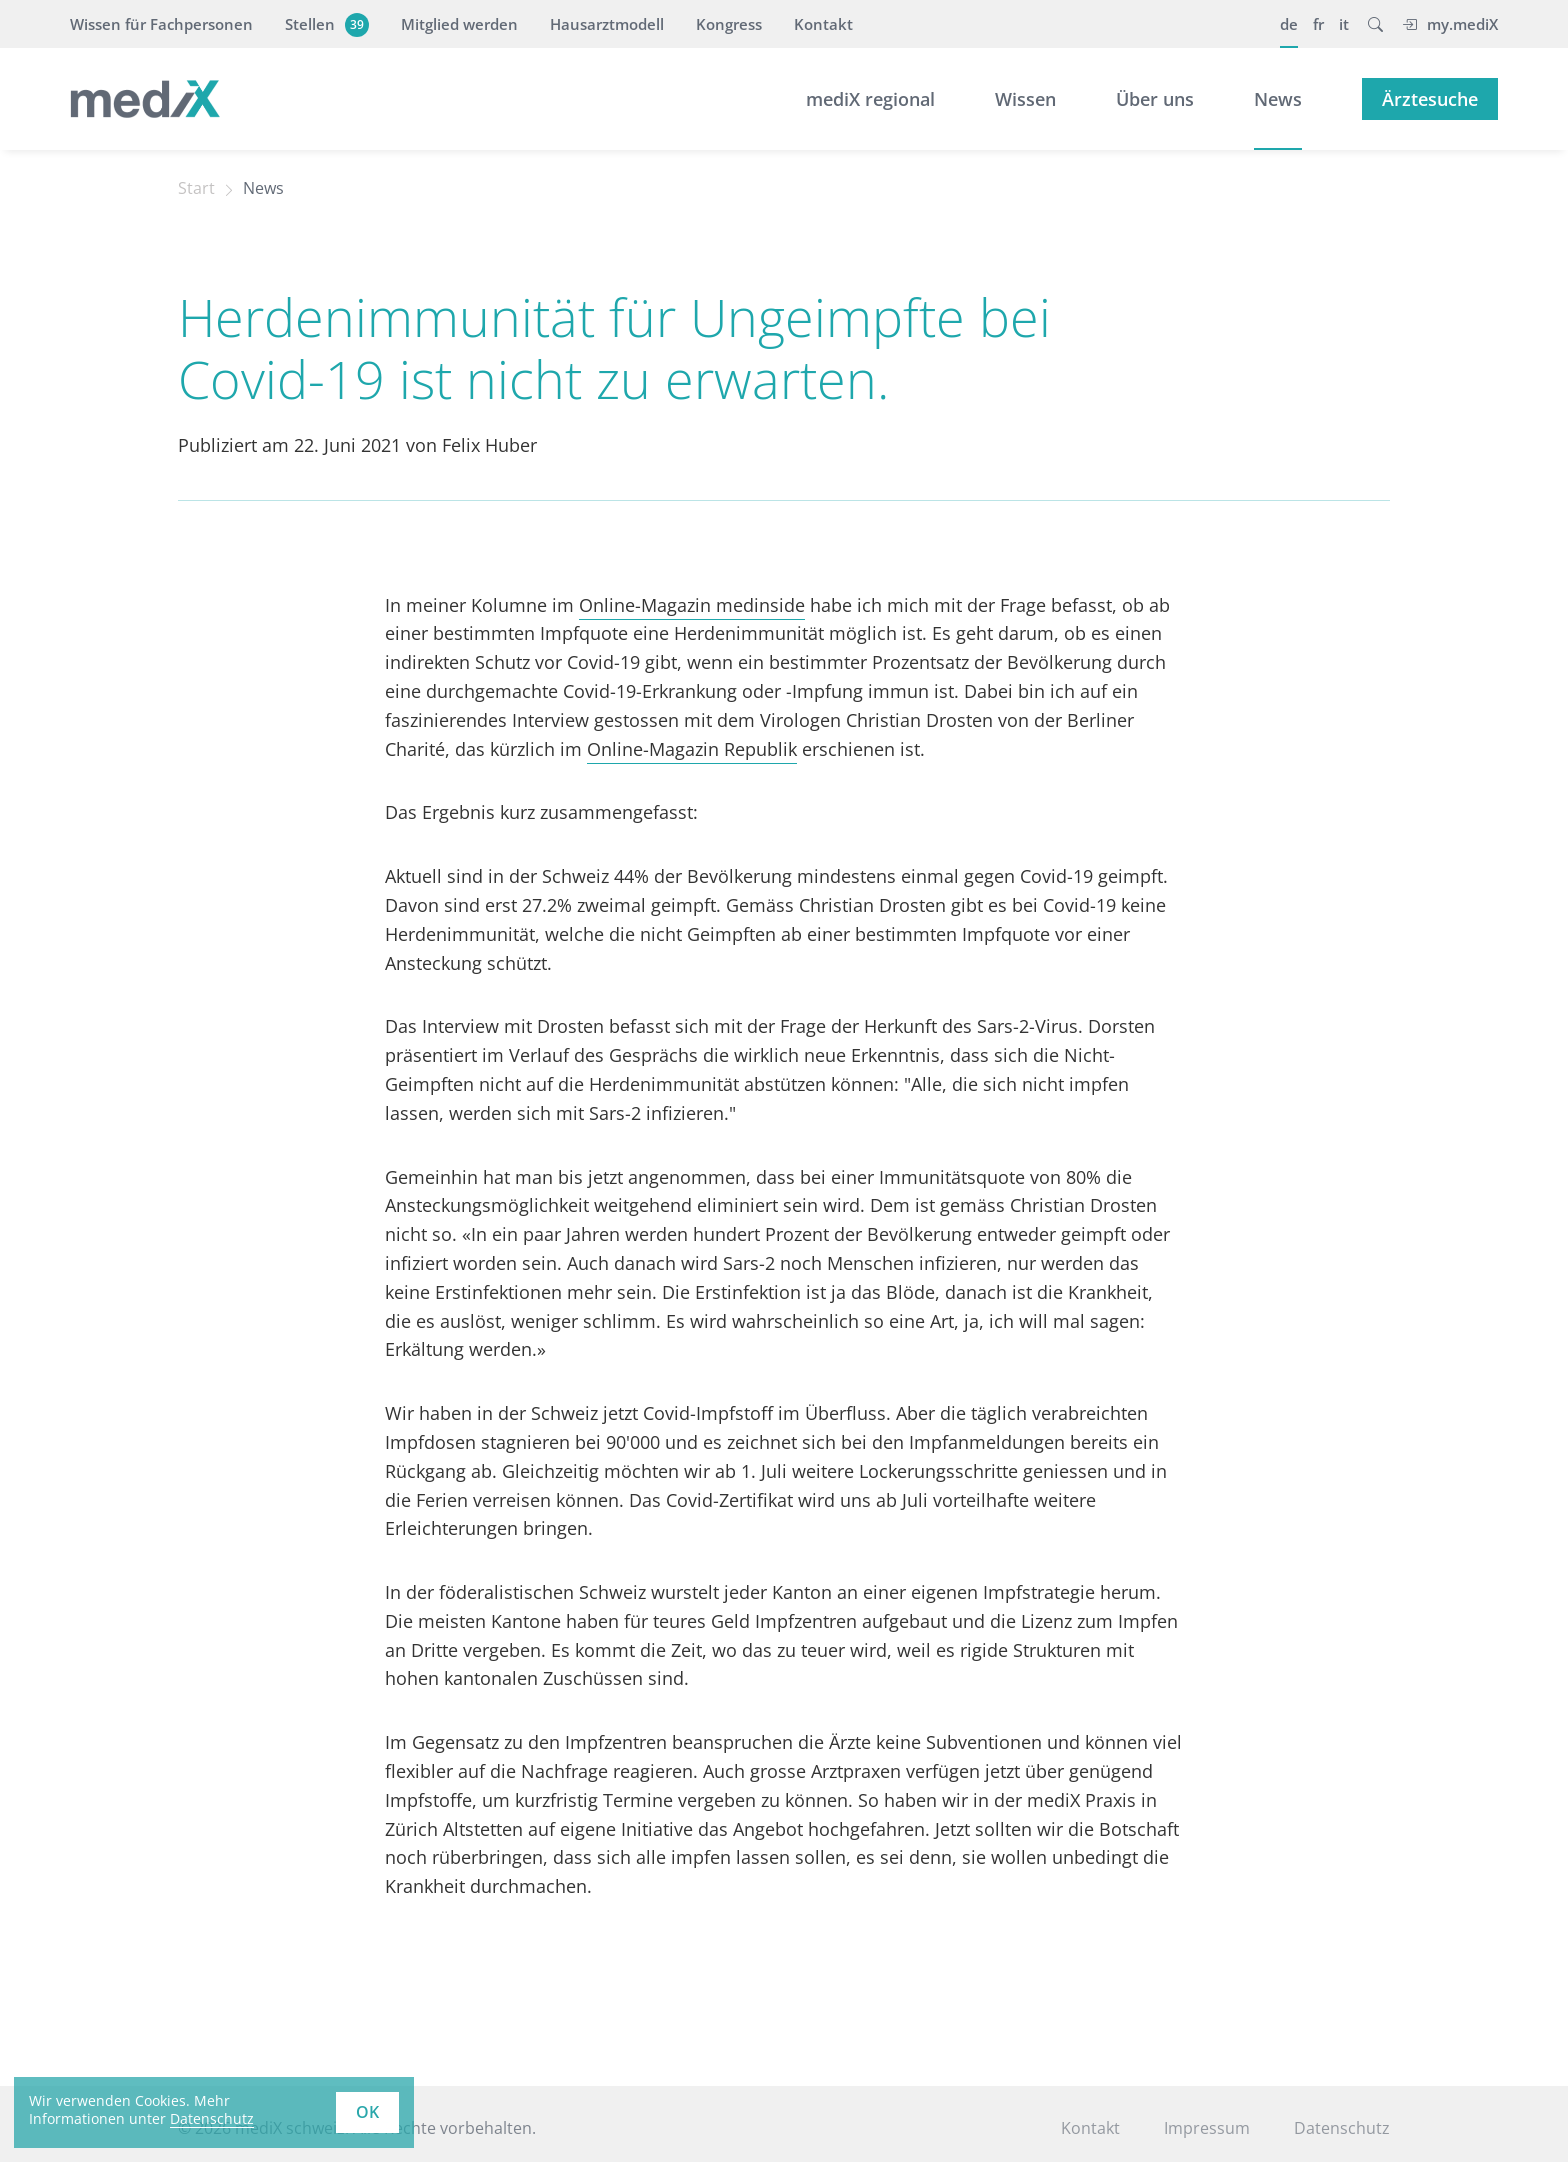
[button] (1375, 24)
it (1344, 24)
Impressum (1207, 2128)
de (1289, 24)
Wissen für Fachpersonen (161, 24)
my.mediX (1450, 24)
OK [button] (367, 2112)
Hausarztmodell (607, 24)
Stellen (324, 24)
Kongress (729, 24)
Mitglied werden (459, 24)
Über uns (1155, 99)
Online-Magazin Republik (692, 749)
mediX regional (870, 99)
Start (196, 188)
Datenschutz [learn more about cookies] (212, 2118)
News (1278, 99)
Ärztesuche (1430, 99)
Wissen (1025, 99)
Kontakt (823, 24)
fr (1318, 24)
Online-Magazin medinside (692, 605)
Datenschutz (1342, 2128)
